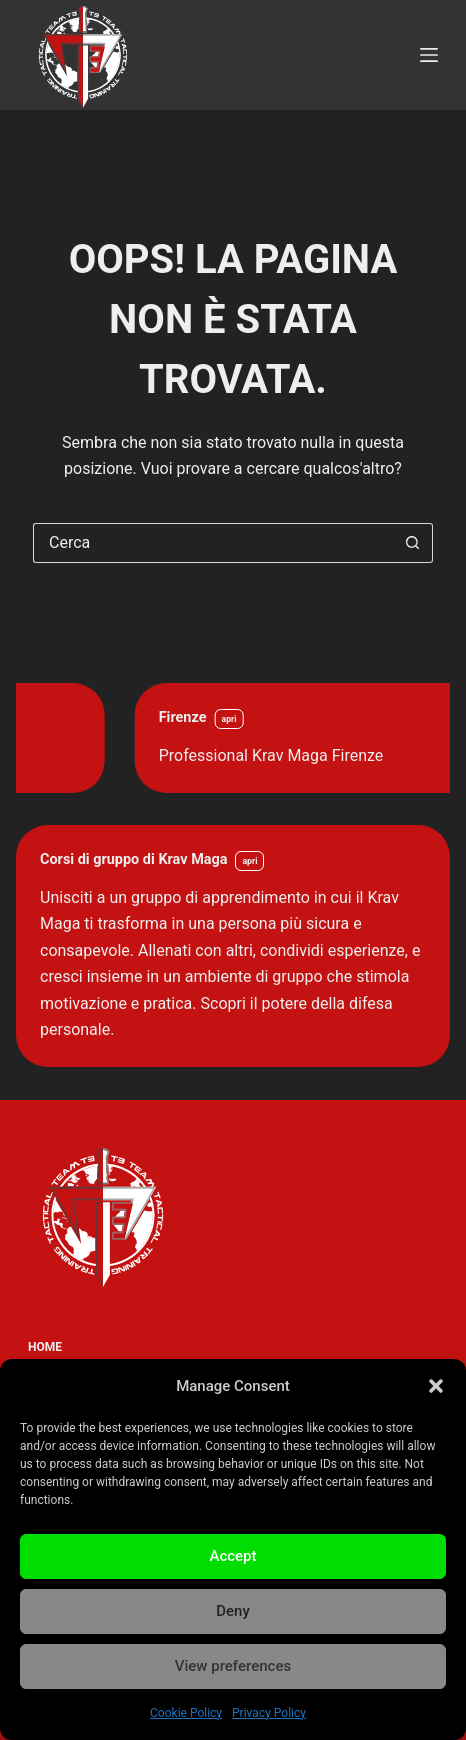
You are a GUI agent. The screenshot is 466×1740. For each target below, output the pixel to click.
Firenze (294, 717)
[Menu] (429, 55)
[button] (436, 1386)
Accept (232, 1556)
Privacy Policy (269, 1713)
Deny (233, 1611)
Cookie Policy (186, 1713)
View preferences (233, 1666)
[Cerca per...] (213, 543)
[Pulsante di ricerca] (413, 543)
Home (45, 1347)
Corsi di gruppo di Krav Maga (133, 859)
